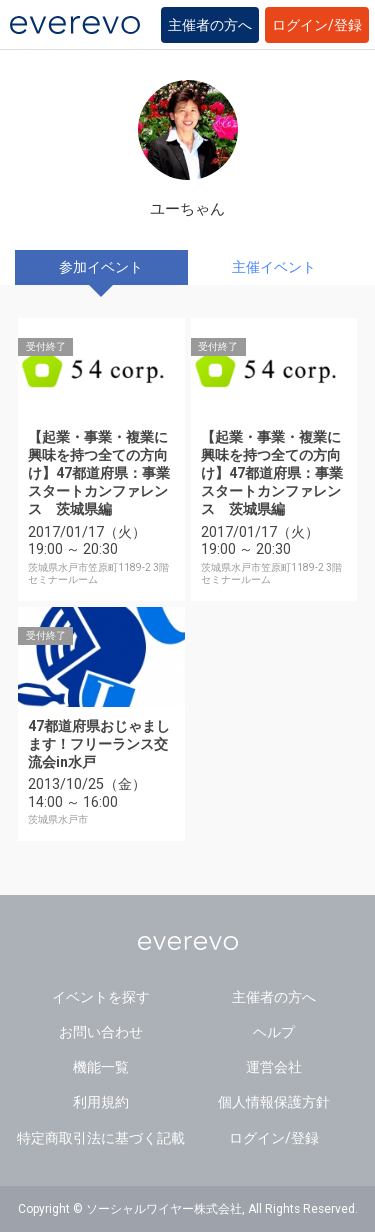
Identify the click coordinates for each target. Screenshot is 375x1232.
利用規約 (101, 1102)
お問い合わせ (101, 1032)
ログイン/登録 (317, 25)
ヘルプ (274, 1032)
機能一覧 (101, 1067)
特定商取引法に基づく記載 (101, 1138)
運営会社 (274, 1067)
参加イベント (101, 267)
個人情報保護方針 (274, 1102)
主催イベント (274, 267)
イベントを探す (101, 997)
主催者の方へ (210, 25)
